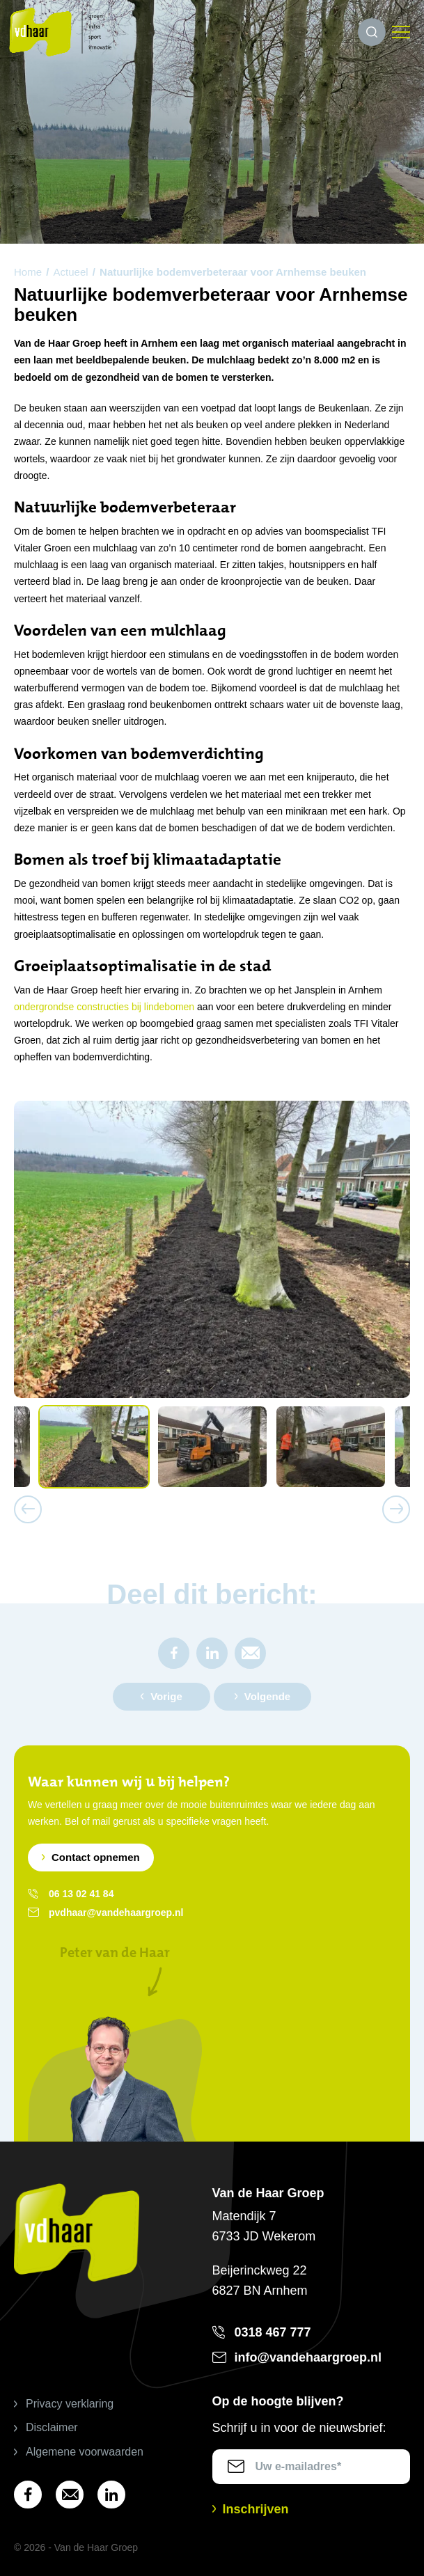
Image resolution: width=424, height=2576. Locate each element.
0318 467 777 (273, 2332)
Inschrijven (256, 2509)
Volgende (267, 1696)
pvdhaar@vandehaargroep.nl (116, 1912)
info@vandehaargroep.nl (308, 2357)
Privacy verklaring (69, 2404)
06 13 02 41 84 (81, 1893)
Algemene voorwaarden (84, 2452)
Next (396, 1509)
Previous (28, 1509)
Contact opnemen (96, 1857)
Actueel (71, 272)
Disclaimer (52, 2427)
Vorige (166, 1696)
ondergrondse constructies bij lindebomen (104, 1006)
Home (28, 272)
